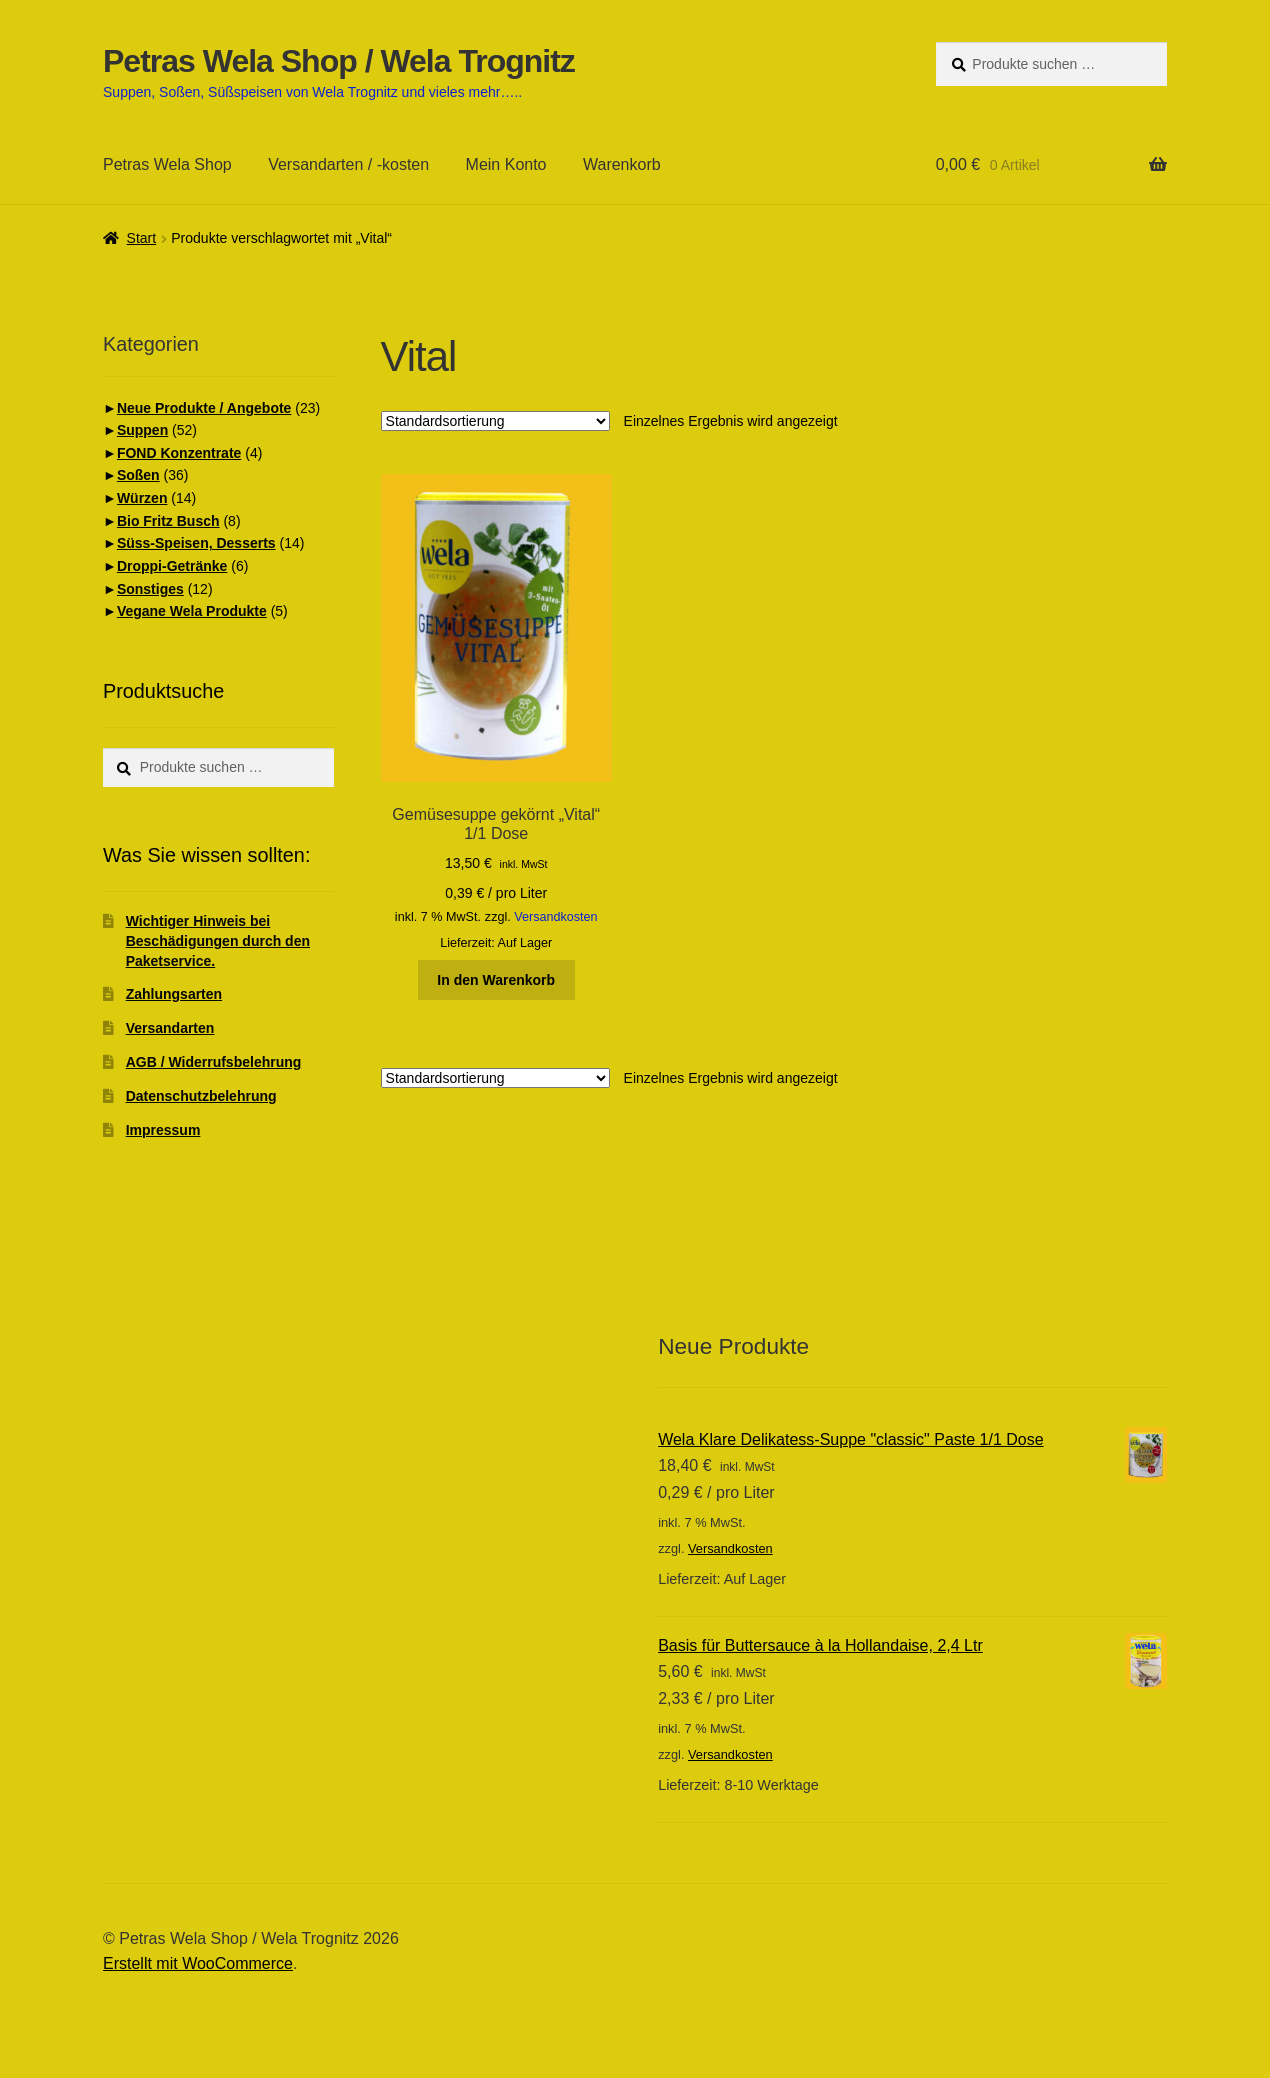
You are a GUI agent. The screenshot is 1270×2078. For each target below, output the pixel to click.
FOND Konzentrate (179, 453)
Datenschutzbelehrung (201, 1096)
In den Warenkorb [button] (496, 980)
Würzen (142, 498)
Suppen (142, 430)
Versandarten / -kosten (348, 164)
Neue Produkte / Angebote (204, 408)
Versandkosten (555, 917)
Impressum (163, 1130)
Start (142, 238)
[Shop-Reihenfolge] (495, 421)
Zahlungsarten (174, 994)
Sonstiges (150, 589)
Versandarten (170, 1028)
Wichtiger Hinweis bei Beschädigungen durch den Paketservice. (218, 941)
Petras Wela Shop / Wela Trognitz (339, 61)
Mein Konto (506, 164)
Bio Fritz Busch (168, 521)
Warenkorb (622, 164)
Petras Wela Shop (167, 164)
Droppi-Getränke (172, 566)
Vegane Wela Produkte (192, 611)
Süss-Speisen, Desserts (196, 543)
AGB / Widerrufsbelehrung (214, 1062)
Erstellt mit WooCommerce (198, 1963)
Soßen (138, 475)
